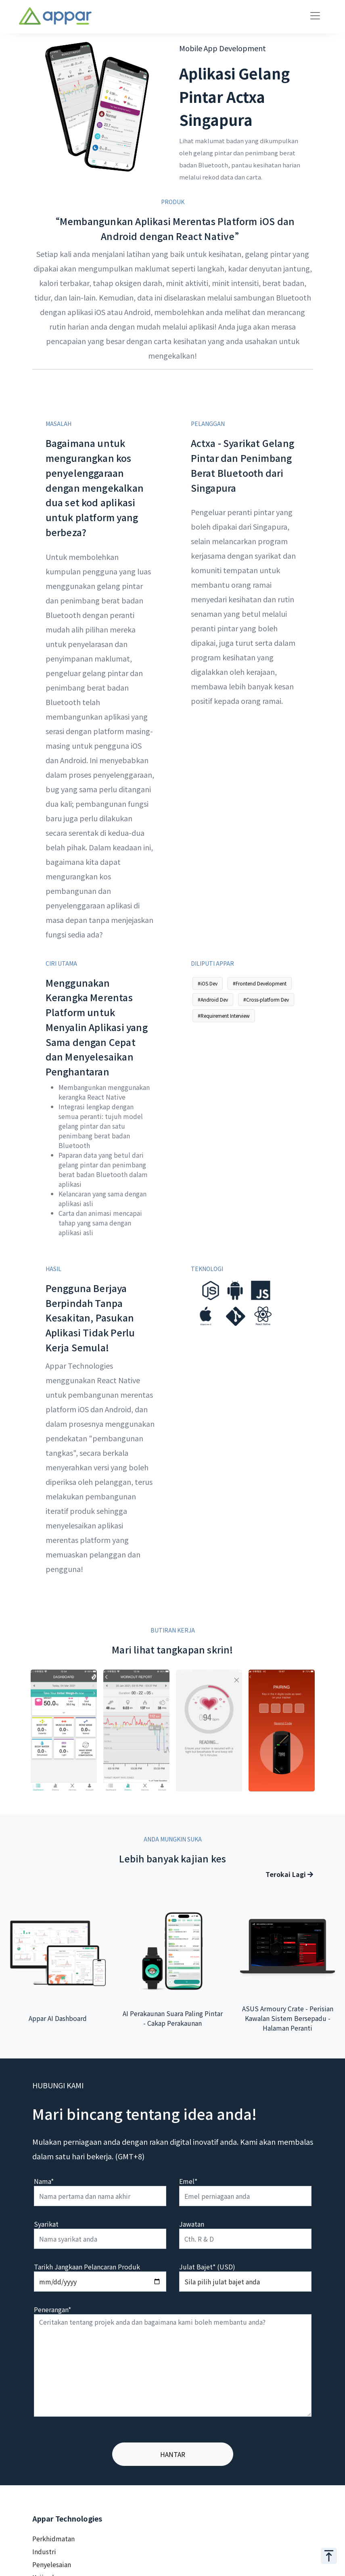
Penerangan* (52, 2309)
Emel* (188, 2181)
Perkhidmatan (53, 2538)
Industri (44, 2551)
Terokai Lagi (289, 1874)
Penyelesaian (51, 2564)
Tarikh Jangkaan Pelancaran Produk (87, 2266)
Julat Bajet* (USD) (207, 2266)
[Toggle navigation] (315, 15)
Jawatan (191, 2224)
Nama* (44, 2181)
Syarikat (46, 2224)
